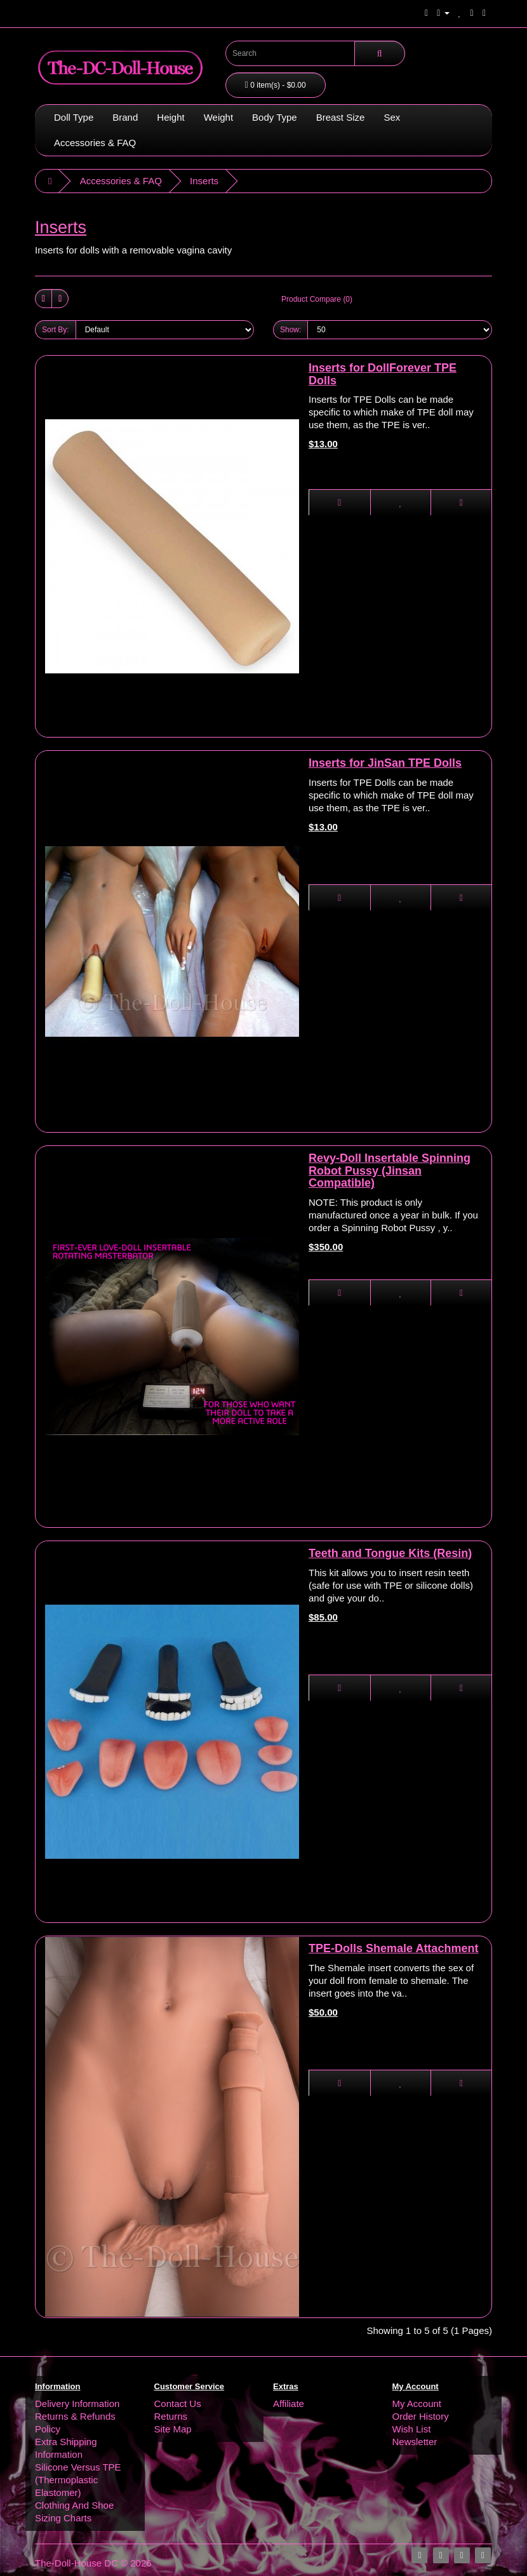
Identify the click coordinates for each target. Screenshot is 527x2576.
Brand (125, 117)
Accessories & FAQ (95, 142)
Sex (392, 117)
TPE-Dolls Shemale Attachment (393, 1948)
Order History (420, 2416)
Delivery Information (77, 2403)
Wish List (411, 2429)
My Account (417, 2403)
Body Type (274, 117)
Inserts (204, 180)
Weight (218, 117)
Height (170, 117)
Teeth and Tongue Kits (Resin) (390, 1553)
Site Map (173, 2429)
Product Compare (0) (316, 299)
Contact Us (177, 2403)
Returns (171, 2416)
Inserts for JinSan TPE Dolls (385, 763)
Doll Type (73, 117)
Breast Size (340, 117)
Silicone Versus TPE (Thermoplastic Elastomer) (78, 2480)
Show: (290, 329)
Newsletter (414, 2441)
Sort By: (55, 329)
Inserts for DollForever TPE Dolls (383, 374)
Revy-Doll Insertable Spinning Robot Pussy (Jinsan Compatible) (389, 1171)
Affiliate (288, 2403)
